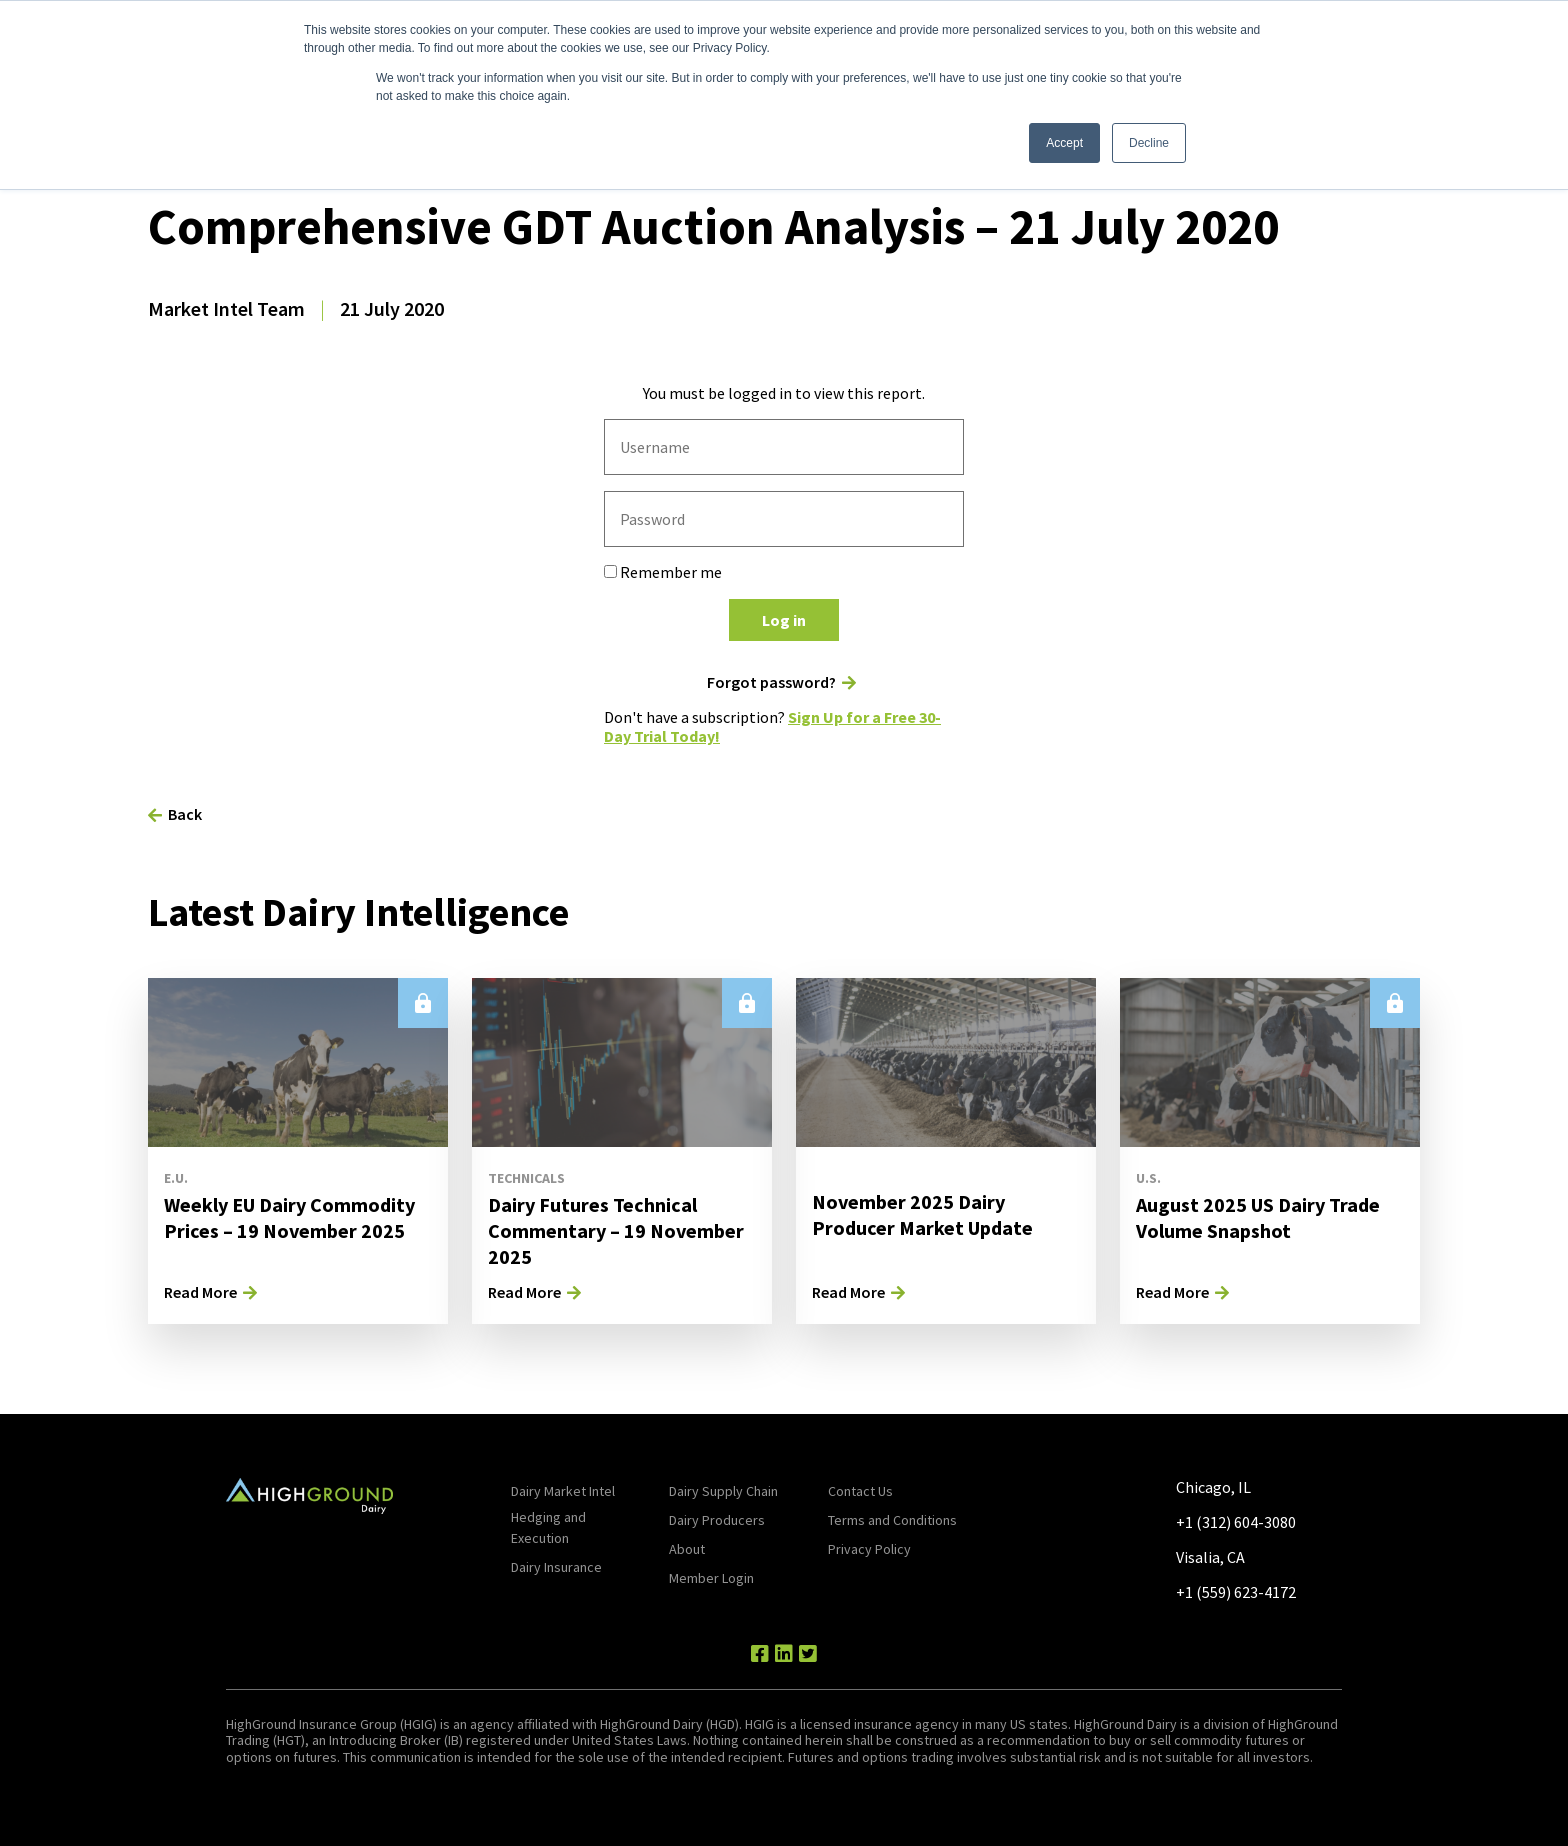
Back (185, 814)
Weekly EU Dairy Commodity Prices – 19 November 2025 (289, 1217)
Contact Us (860, 1491)
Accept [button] (1064, 143)
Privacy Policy (869, 1549)
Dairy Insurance (556, 1567)
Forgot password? (771, 682)
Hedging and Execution (548, 1527)
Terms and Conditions (892, 1520)
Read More (200, 1292)
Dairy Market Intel (563, 1491)
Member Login (711, 1578)
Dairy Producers (717, 1520)
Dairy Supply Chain (723, 1491)
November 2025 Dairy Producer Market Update (922, 1214)
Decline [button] (1149, 143)
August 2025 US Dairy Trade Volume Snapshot (1258, 1217)
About (687, 1549)
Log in (784, 620)
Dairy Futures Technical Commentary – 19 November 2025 (616, 1230)
